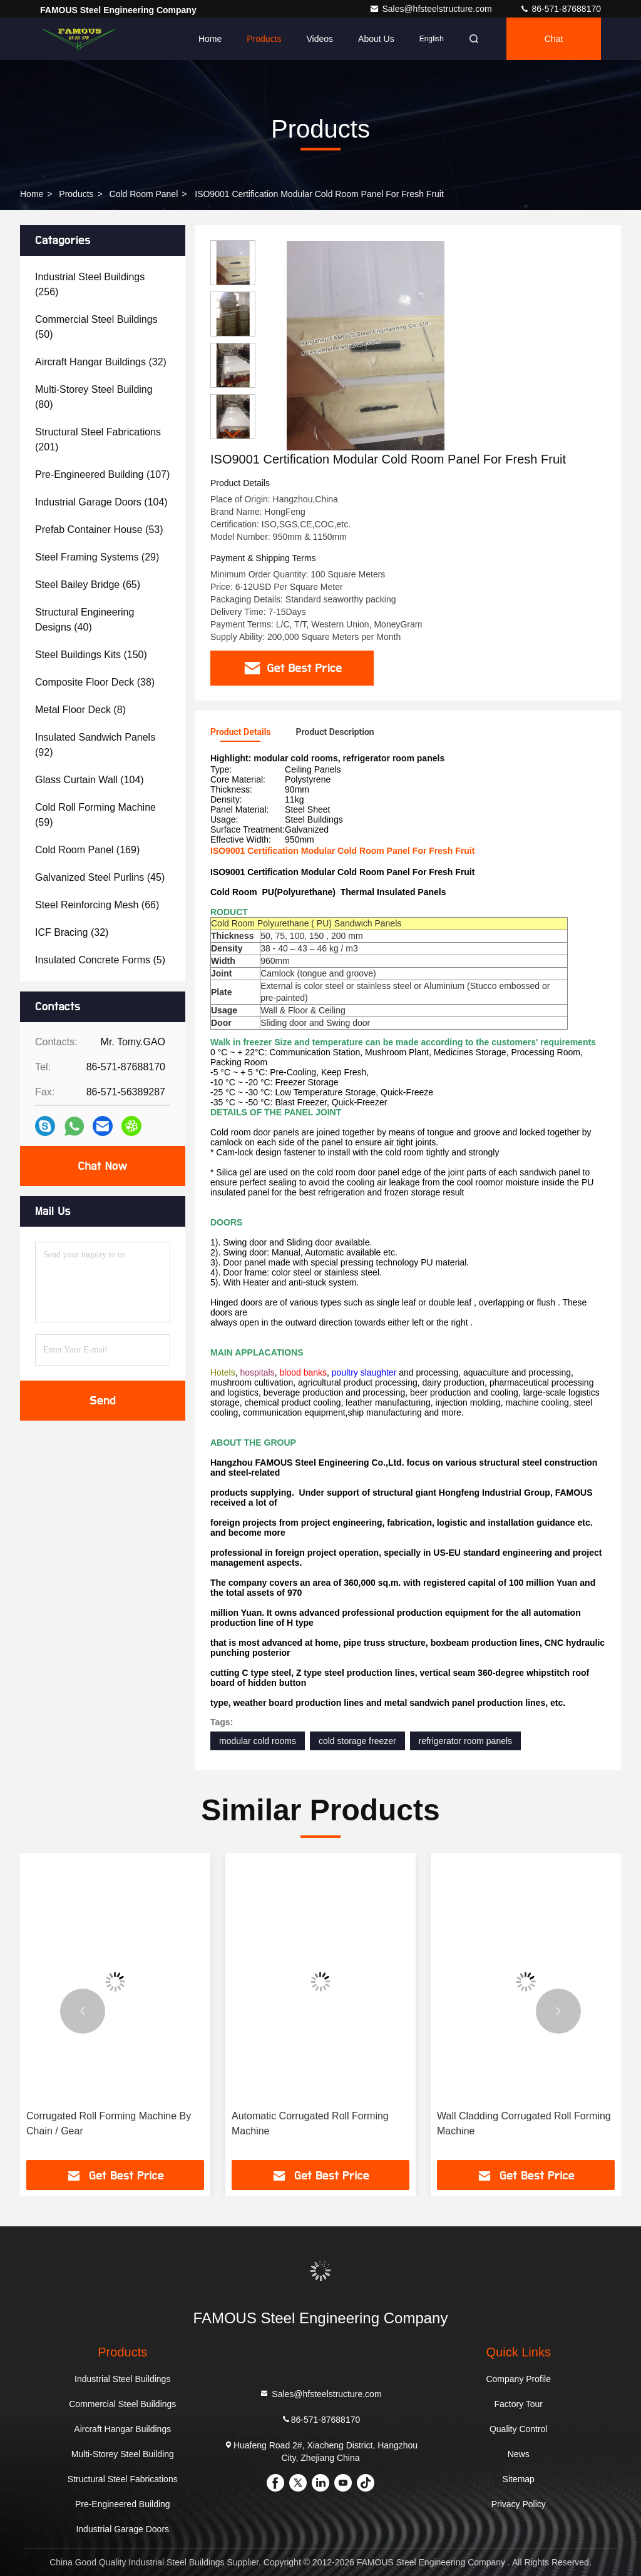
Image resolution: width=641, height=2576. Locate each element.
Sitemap (519, 2479)
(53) (99, 529)
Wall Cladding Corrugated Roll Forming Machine (524, 2123)
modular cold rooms (257, 1741)
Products (264, 39)
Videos (319, 39)
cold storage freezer (357, 1741)
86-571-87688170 (560, 9)
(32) (101, 362)
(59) (95, 815)
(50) (96, 327)
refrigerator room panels (465, 1741)
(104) (101, 502)
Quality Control (519, 2429)
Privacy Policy (518, 2504)
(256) (90, 284)
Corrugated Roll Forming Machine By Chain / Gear (108, 2123)
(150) (91, 654)
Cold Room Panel (144, 194)
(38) (95, 682)
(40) (84, 619)
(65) (87, 584)
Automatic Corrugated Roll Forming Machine (310, 2123)
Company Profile (518, 2379)
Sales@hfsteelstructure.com (431, 9)
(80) (94, 397)
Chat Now (102, 1166)
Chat (554, 39)
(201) (98, 439)
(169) (87, 849)
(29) (97, 557)
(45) (100, 877)
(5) (100, 960)
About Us (376, 39)
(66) (97, 905)
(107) (102, 474)
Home (210, 39)
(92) (95, 745)
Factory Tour (518, 2404)
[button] (233, 433)
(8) (80, 709)
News (519, 2454)
